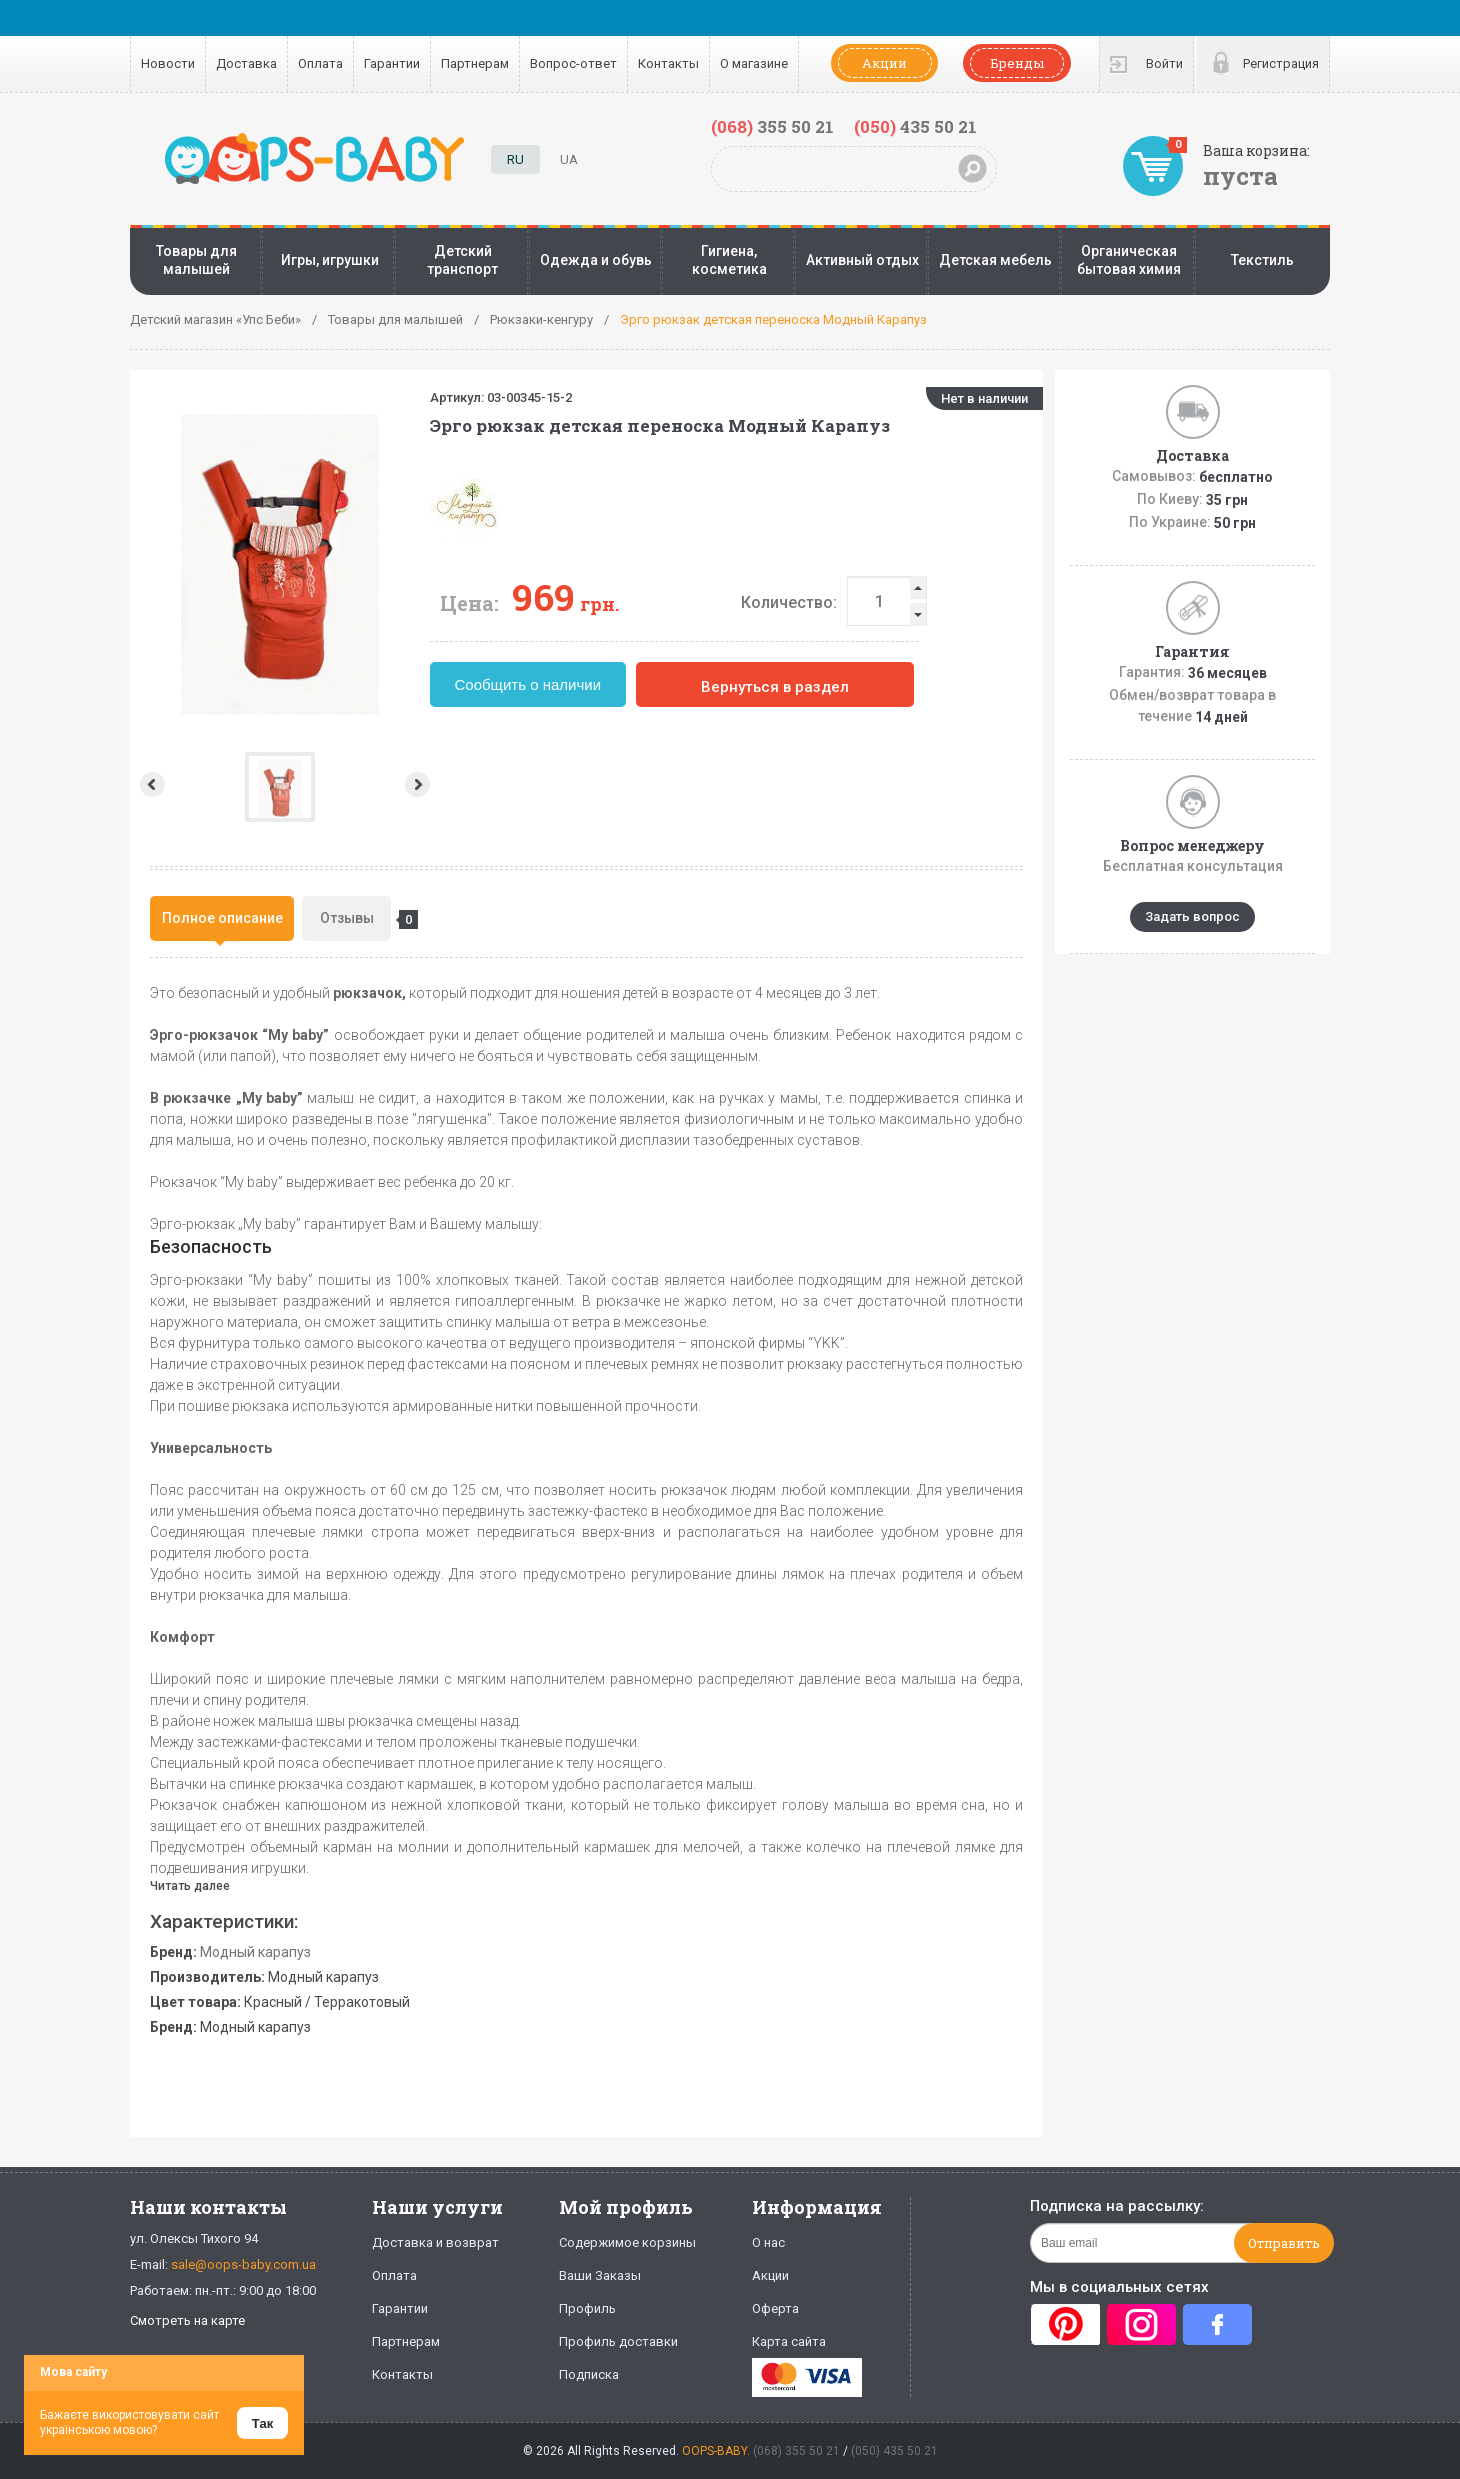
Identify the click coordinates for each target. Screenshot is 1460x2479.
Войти (1164, 63)
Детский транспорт (462, 260)
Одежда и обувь (596, 260)
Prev (150, 784)
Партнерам (475, 63)
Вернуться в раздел (865, 687)
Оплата (320, 63)
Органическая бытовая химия (1129, 260)
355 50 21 (772, 126)
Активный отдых (862, 260)
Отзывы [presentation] (356, 920)
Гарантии (392, 63)
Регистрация (1281, 63)
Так (262, 2423)
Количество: (879, 602)
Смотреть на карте (187, 2320)
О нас (768, 2242)
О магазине (754, 63)
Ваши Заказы (600, 2275)
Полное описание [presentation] (222, 918)
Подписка (589, 2374)
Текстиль (1262, 260)
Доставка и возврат (435, 2242)
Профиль (587, 2308)
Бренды (1017, 63)
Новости (168, 63)
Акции (884, 63)
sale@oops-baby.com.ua (243, 2264)
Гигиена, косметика (729, 260)
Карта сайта (789, 2341)
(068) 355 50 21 (796, 2451)
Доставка (246, 63)
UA (569, 159)
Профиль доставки (618, 2341)
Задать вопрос (1192, 916)
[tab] (222, 918)
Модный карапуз (255, 1952)
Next (509, 784)
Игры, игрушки (330, 260)
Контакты (668, 63)
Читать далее (190, 1886)
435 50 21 (915, 126)
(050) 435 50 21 (894, 2451)
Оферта (775, 2308)
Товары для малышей (196, 260)
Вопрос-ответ (573, 63)
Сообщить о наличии (618, 684)
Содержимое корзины (627, 2242)
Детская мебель (995, 260)
